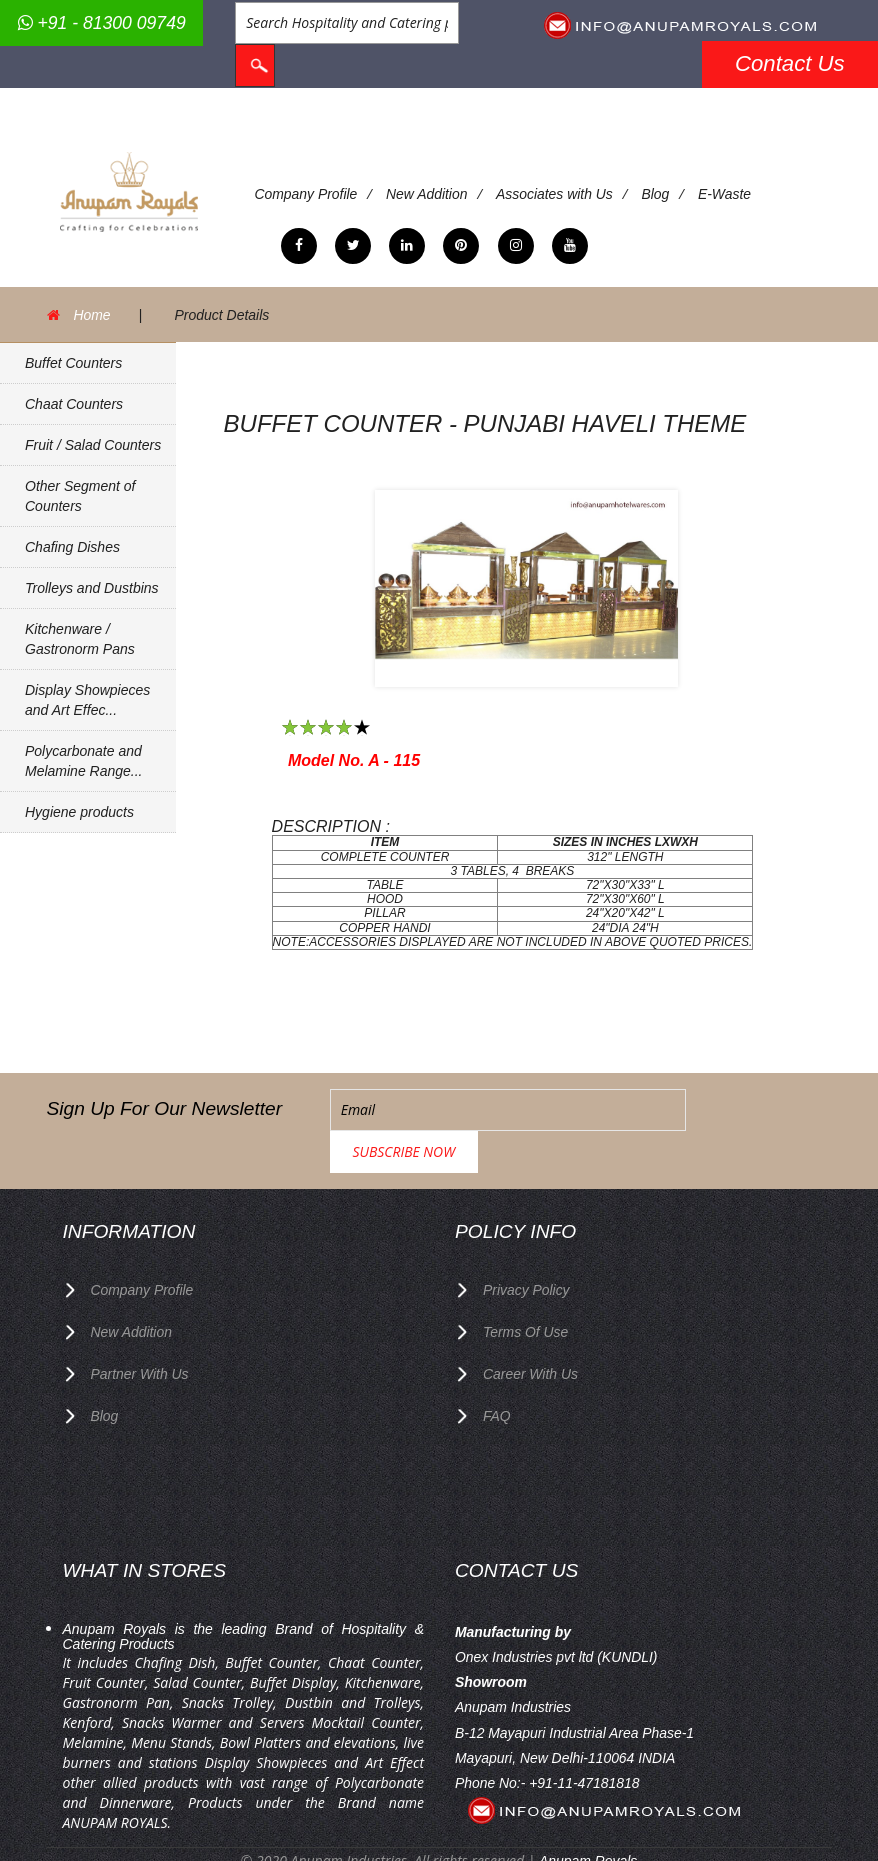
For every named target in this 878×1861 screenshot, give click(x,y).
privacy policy (526, 1248)
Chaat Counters (74, 404)
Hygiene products (79, 812)
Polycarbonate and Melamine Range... (84, 761)
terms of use (526, 1289)
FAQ (497, 1371)
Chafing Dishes (72, 547)
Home (92, 315)
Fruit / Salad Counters (93, 445)
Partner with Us (140, 1330)
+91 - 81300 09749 (102, 23)
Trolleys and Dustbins (92, 588)
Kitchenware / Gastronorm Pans (80, 639)
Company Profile (307, 194)
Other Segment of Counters (80, 496)
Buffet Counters (73, 363)
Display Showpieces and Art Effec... (87, 700)
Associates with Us (555, 194)
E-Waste (726, 194)
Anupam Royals (588, 1816)
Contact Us (790, 63)
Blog (657, 194)
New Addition (428, 194)
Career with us (531, 1330)
